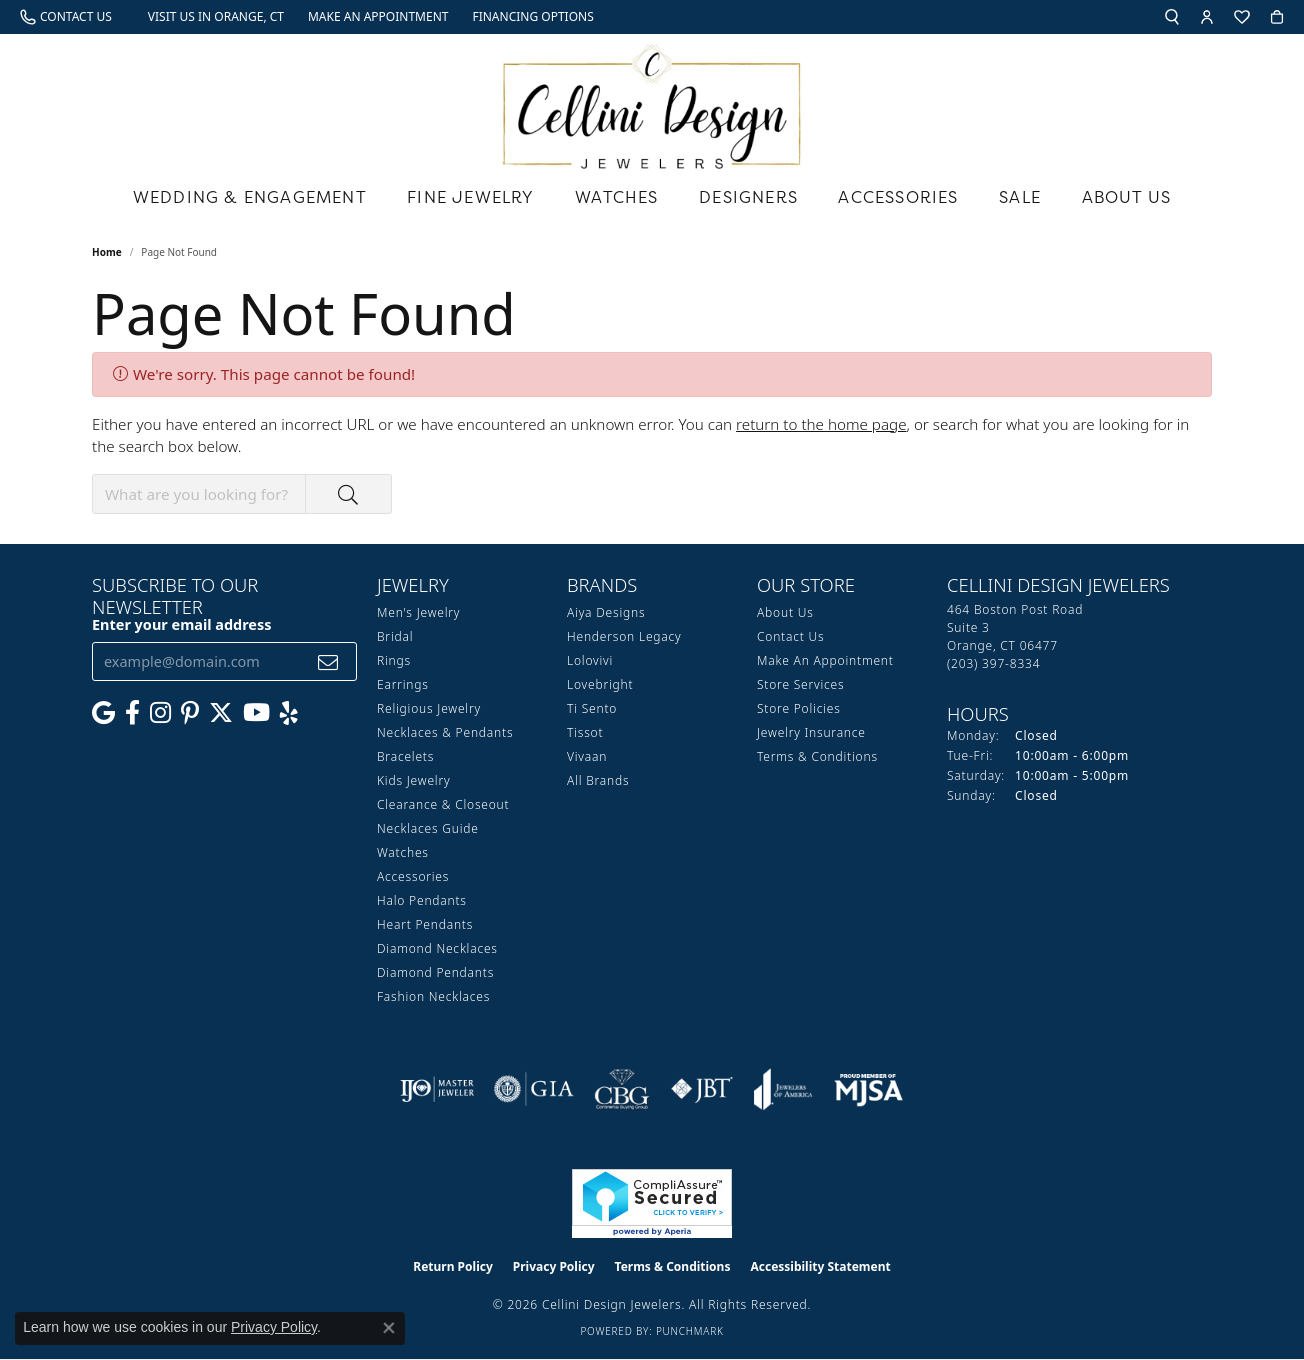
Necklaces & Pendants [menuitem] (445, 732)
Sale (1020, 197)
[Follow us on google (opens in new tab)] (103, 713)
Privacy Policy (554, 1266)
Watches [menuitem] (403, 852)
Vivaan (587, 756)
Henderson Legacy (624, 636)
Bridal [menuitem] (395, 636)
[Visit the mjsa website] (869, 1089)
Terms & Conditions (817, 756)
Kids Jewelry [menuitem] (413, 780)
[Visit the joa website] (783, 1089)
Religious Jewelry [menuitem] (429, 708)
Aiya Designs (606, 612)
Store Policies (799, 708)
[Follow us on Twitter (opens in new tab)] (221, 713)
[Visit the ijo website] (437, 1089)
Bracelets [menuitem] (405, 756)
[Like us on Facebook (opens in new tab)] (132, 713)
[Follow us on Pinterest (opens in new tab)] (190, 713)
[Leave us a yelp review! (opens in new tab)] (289, 713)
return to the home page (821, 424)
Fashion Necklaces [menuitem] (433, 996)
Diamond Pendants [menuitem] (435, 972)
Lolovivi (590, 660)
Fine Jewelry (470, 197)
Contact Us (790, 636)
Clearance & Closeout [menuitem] (443, 804)
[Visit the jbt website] (702, 1089)
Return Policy (453, 1266)
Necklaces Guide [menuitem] (428, 828)
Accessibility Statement (820, 1266)
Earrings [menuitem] (403, 684)
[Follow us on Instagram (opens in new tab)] (160, 713)
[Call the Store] (993, 663)
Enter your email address (182, 624)
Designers (748, 197)
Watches (616, 197)
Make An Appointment (825, 660)
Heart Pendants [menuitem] (425, 924)
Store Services (800, 684)
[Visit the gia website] (534, 1089)
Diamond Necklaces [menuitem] (437, 948)
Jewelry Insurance (811, 732)
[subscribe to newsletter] (328, 661)
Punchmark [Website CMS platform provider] (690, 1331)
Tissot (585, 732)
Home (107, 252)
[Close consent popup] (389, 1328)
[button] (1172, 17)
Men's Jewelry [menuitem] (418, 612)
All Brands (598, 780)
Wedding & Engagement (250, 197)
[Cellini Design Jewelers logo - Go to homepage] (652, 101)
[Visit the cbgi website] (622, 1089)
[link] (66, 17)
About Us (1127, 197)
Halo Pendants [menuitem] (422, 900)
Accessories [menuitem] (413, 876)
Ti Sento (592, 708)
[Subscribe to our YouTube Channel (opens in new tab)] (256, 713)
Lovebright (600, 684)
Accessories (898, 197)
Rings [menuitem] (394, 660)
